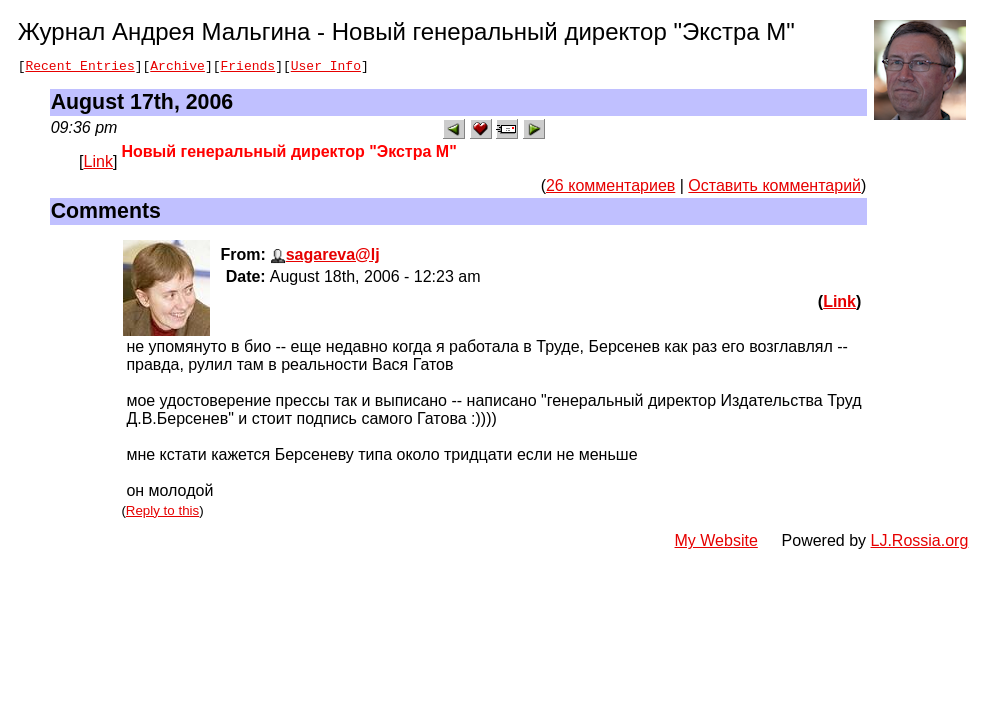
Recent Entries (79, 68)
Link (98, 164)
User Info (326, 68)
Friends (248, 68)
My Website (716, 543)
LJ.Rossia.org (920, 543)
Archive (177, 68)
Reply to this (162, 513)
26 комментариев (610, 188)
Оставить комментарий (774, 188)
